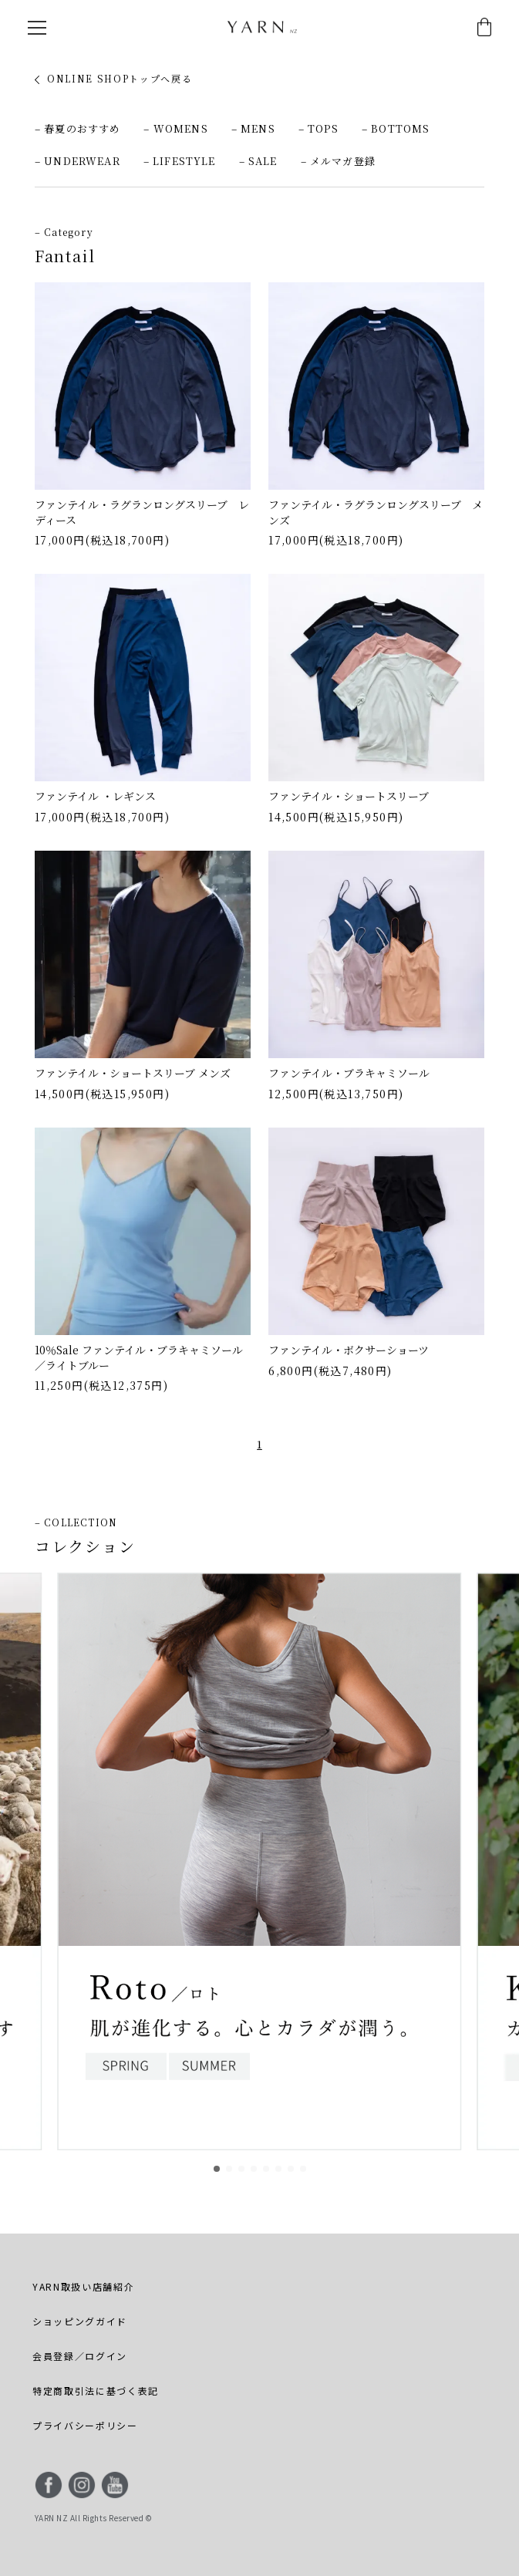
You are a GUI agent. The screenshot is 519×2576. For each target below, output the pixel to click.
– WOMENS (175, 128)
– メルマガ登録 (338, 160)
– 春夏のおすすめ (78, 128)
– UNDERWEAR (77, 160)
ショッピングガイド (79, 2321)
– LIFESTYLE (179, 160)
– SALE (258, 160)
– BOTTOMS (396, 128)
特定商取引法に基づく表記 (95, 2390)
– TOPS (318, 128)
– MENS (253, 128)
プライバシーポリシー (85, 2425)
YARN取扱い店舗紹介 (83, 2286)
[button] (217, 2169)
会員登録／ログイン (79, 2355)
